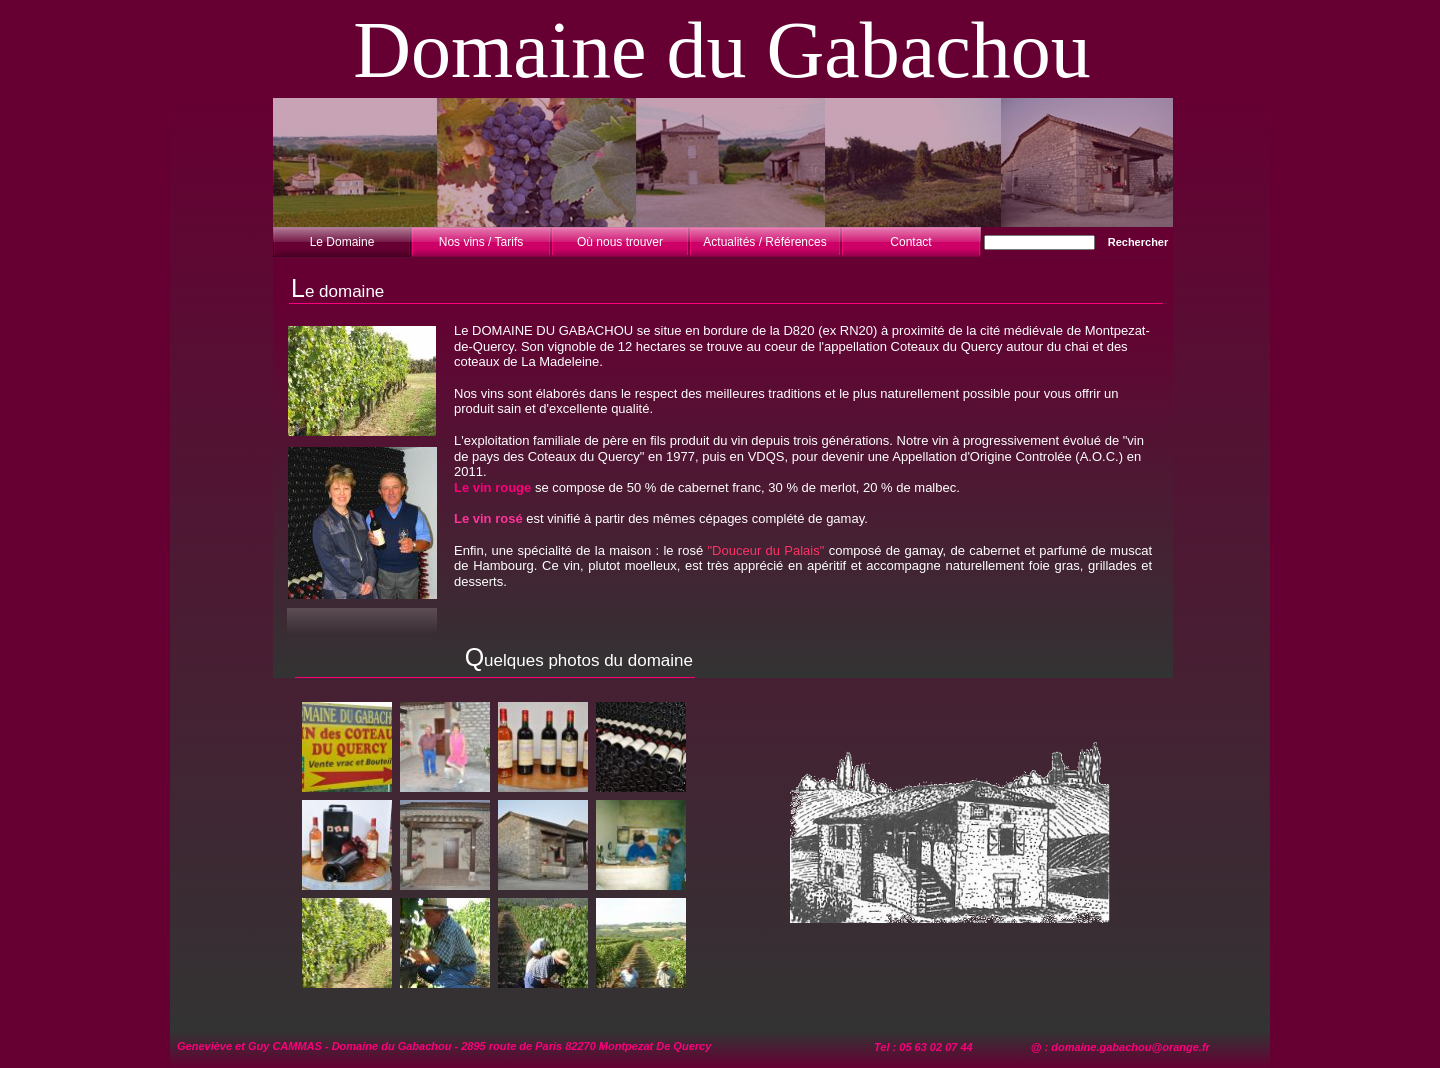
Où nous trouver (620, 242)
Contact (910, 242)
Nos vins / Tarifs (481, 242)
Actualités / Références (764, 242)
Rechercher (1138, 242)
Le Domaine (342, 242)
